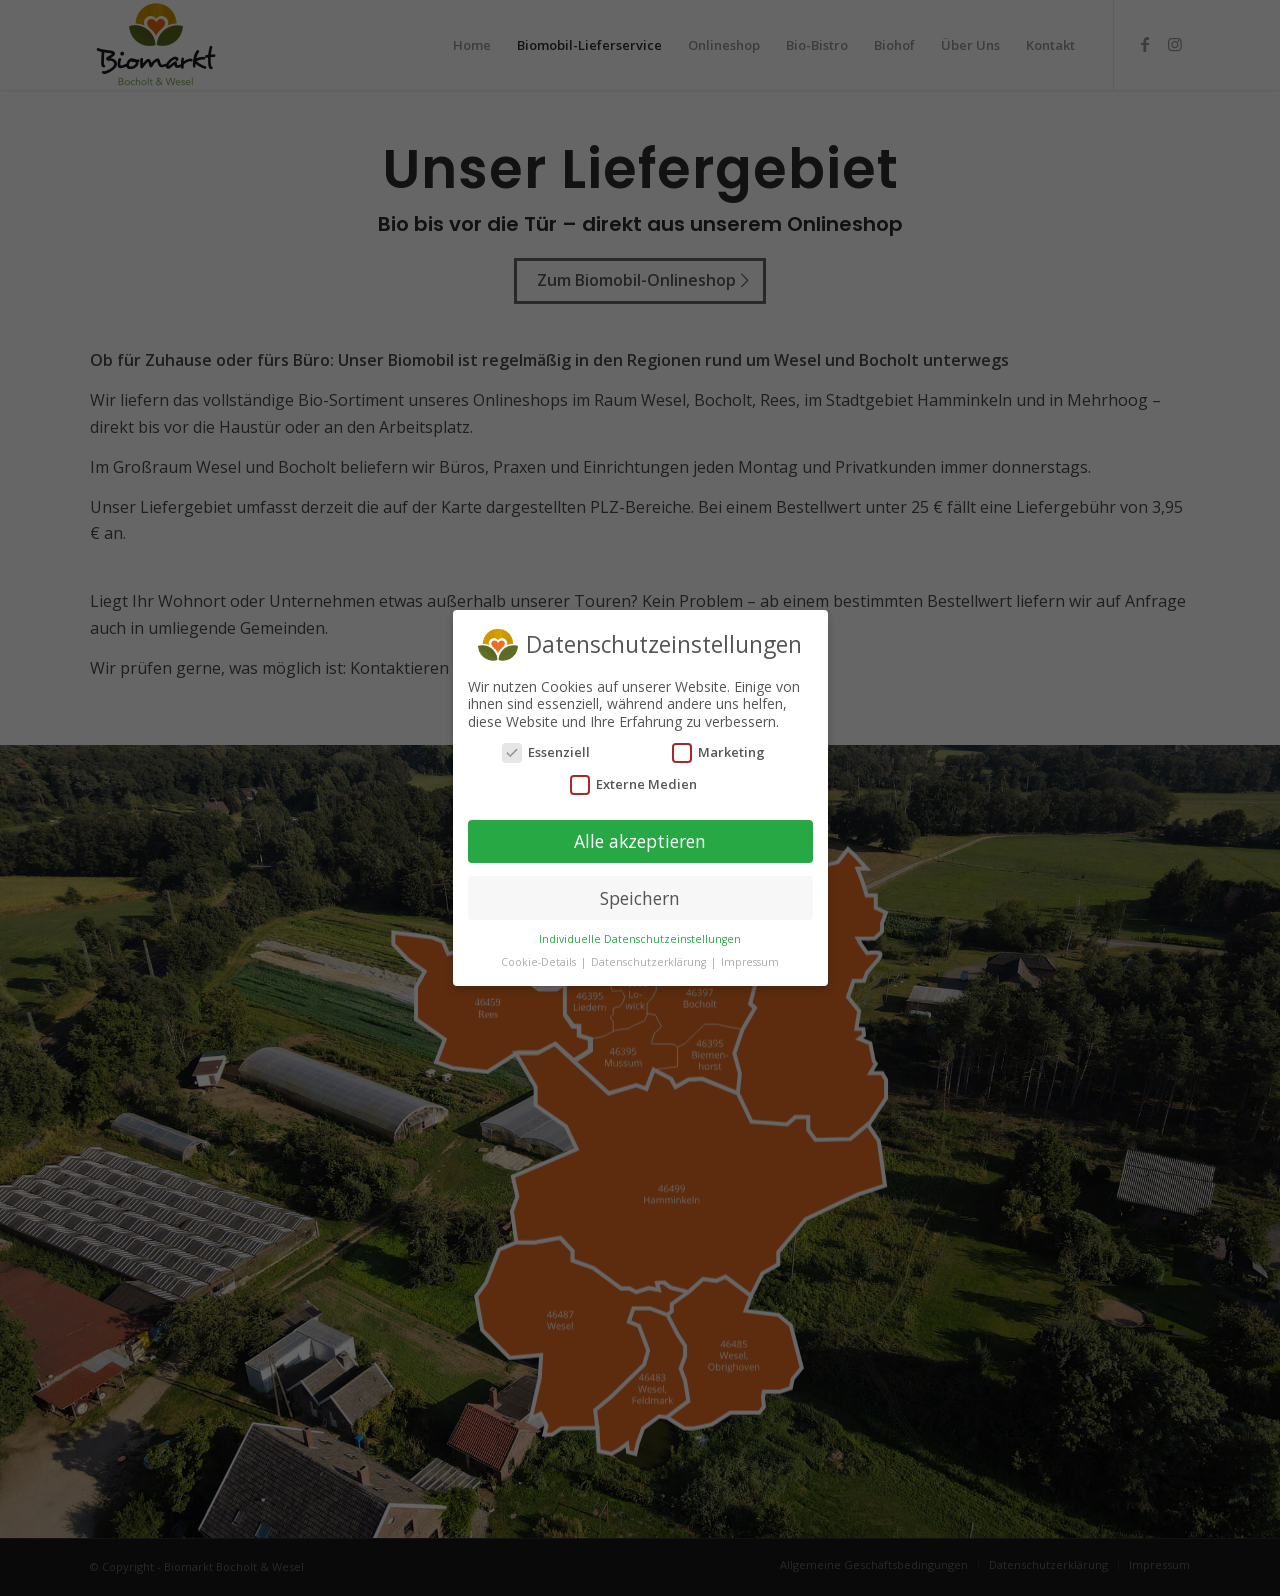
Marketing (718, 705)
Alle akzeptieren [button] (640, 793)
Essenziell (546, 705)
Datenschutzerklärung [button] (650, 915)
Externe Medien (633, 736)
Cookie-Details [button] (540, 915)
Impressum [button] (750, 915)
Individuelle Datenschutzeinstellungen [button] (640, 892)
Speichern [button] (640, 850)
